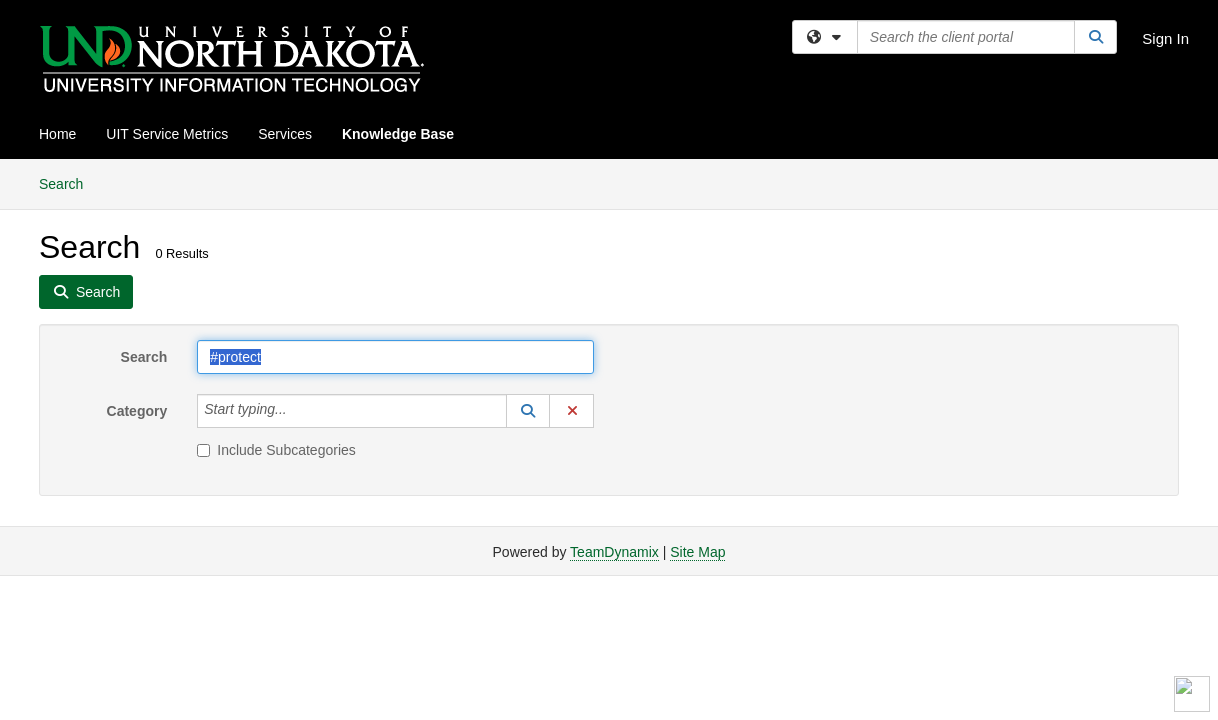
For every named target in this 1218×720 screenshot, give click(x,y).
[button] (528, 411)
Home (57, 134)
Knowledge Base (398, 134)
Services (285, 134)
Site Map (697, 552)
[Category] (298, 411)
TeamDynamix (614, 552)
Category (137, 411)
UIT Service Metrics (167, 134)
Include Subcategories (276, 450)
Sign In (1165, 38)
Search (68, 182)
